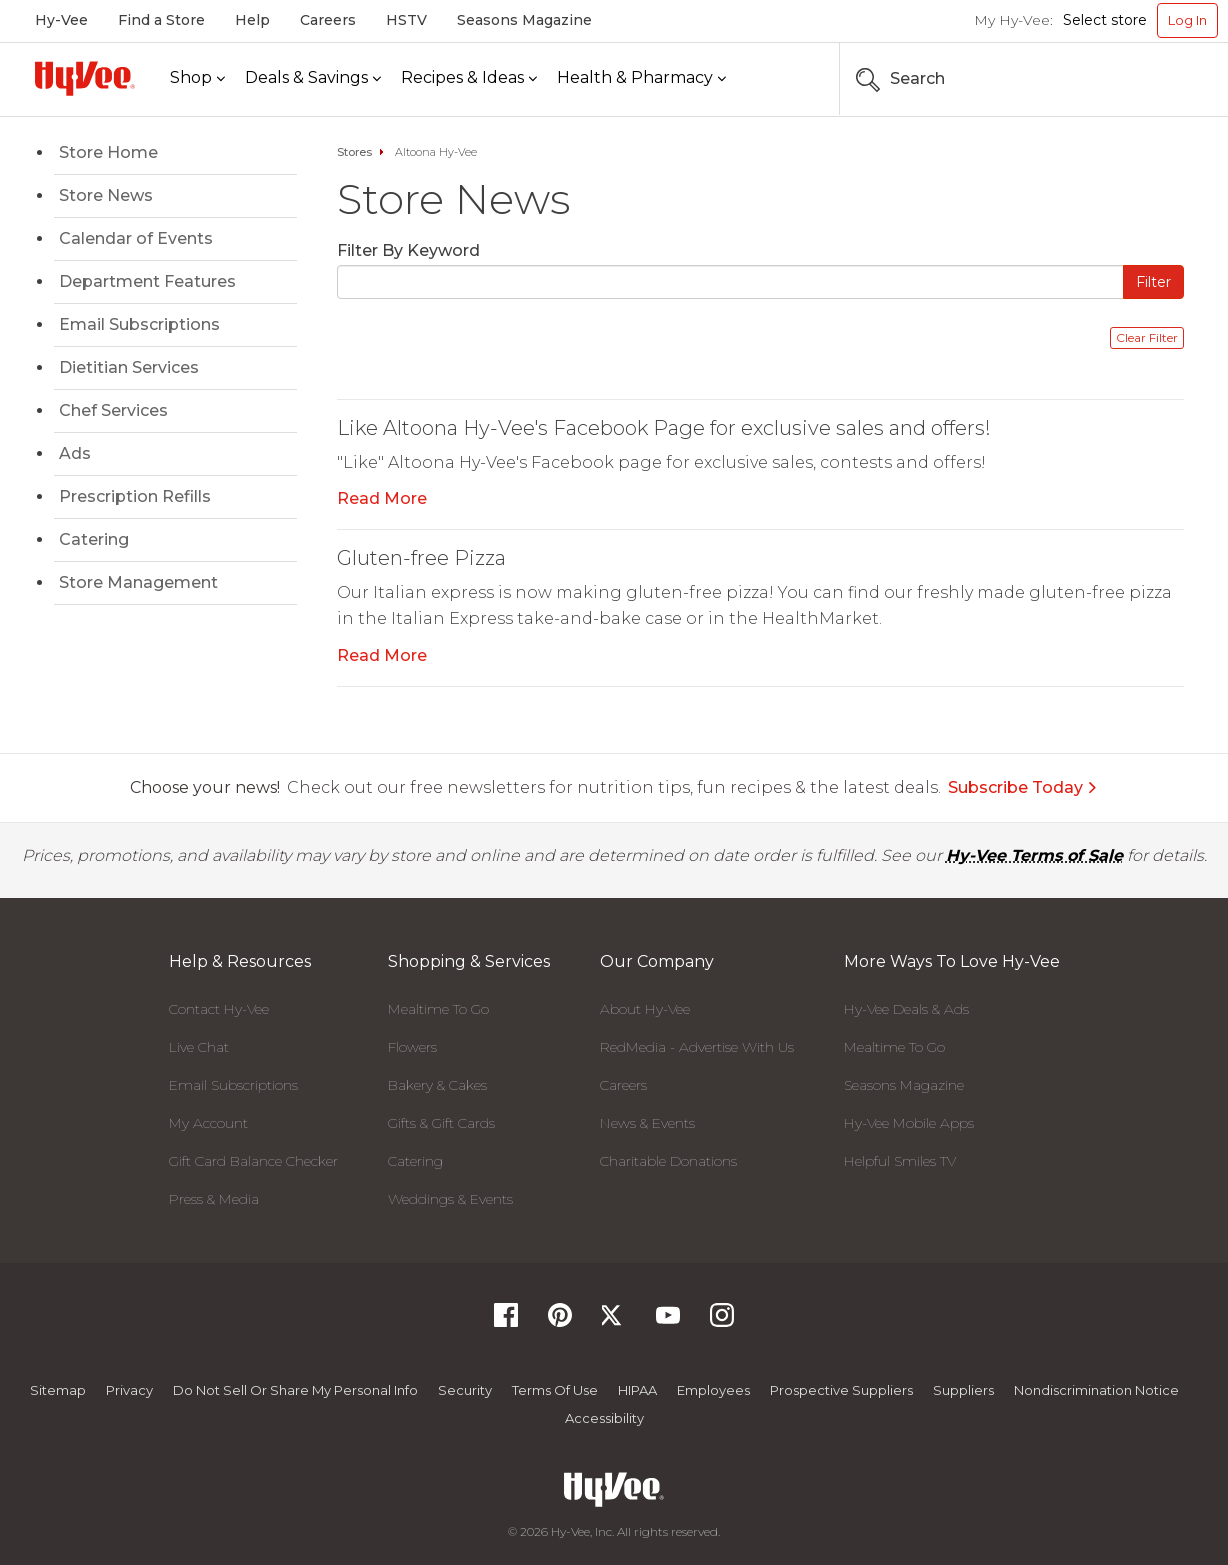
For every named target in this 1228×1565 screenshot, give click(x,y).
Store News (106, 195)
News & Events (647, 1123)
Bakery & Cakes (437, 1085)
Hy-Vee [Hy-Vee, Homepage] (61, 20)
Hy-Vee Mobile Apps (909, 1123)
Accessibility (604, 1418)
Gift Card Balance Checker (253, 1161)
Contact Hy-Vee (219, 1009)
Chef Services (113, 410)
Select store (1105, 20)
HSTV (406, 20)
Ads (75, 453)
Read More (382, 498)
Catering (94, 539)
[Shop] (197, 78)
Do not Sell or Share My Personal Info (295, 1390)
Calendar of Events (136, 238)
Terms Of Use (555, 1390)
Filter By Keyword (408, 250)
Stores (354, 152)
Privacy (129, 1390)
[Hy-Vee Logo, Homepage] (85, 78)
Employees (713, 1390)
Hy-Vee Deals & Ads (906, 1009)
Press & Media (214, 1199)
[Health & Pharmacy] (641, 78)
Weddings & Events (450, 1199)
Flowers (412, 1047)
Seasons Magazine (524, 20)
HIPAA (637, 1390)
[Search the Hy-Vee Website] (1158, 79)
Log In (1187, 20)
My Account (208, 1123)
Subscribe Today (1023, 787)
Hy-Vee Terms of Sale (1034, 855)
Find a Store (161, 20)
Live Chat (199, 1047)
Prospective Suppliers (841, 1390)
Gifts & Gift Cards (441, 1123)
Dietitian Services (129, 367)
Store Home (108, 152)
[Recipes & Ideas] (469, 78)
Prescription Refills (135, 496)
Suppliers (963, 1390)
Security (465, 1390)
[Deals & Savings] (313, 78)
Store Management (138, 582)
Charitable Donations (668, 1161)
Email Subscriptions (139, 324)
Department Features (147, 281)
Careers (328, 20)
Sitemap (58, 1390)
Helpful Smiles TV (900, 1161)
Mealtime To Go (438, 1009)
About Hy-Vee (645, 1009)
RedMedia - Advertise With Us (697, 1047)
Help (252, 20)
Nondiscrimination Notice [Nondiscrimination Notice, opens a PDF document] (1096, 1390)
